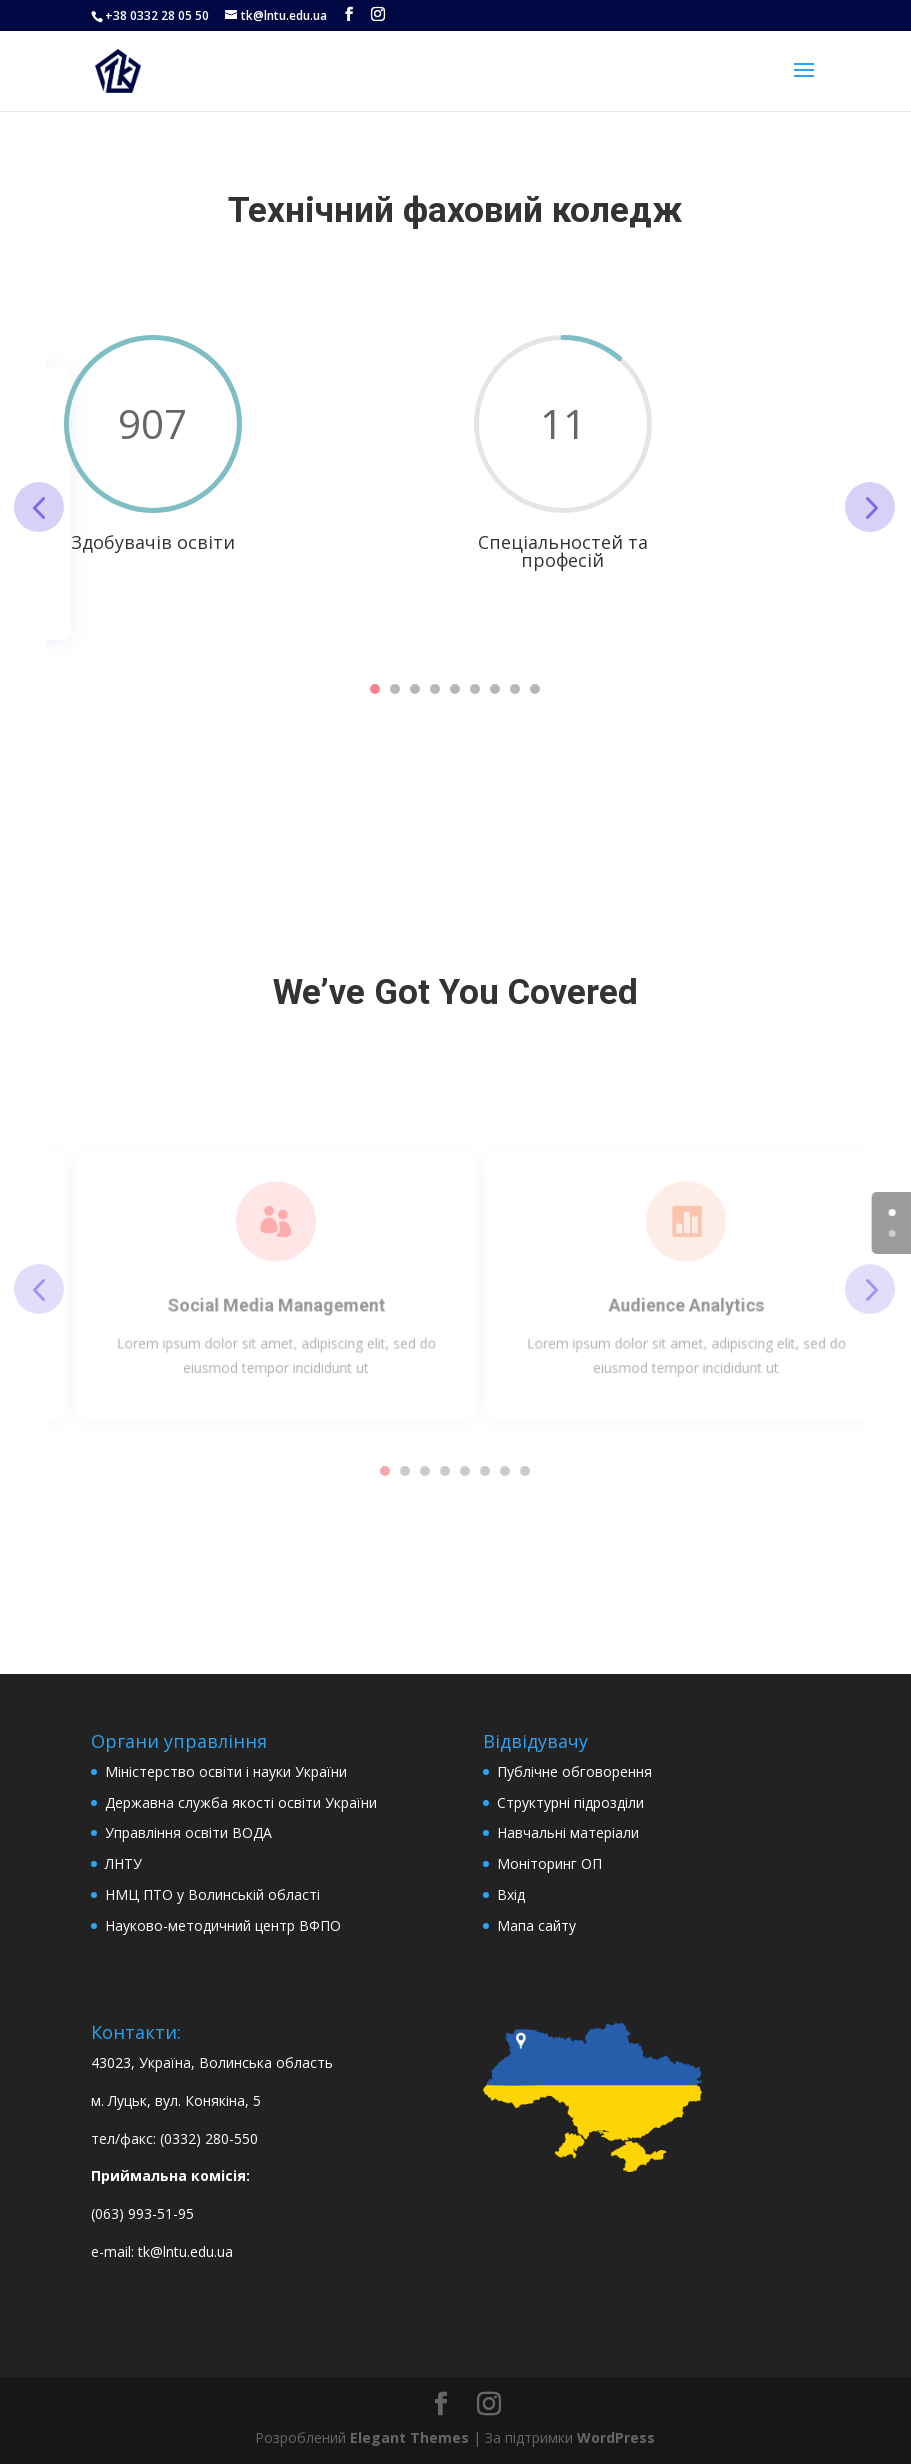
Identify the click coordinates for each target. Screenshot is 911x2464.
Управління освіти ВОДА (188, 1832)
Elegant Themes (409, 2437)
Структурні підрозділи (570, 1802)
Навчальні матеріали (568, 1832)
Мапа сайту (536, 1925)
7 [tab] (495, 689)
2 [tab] (395, 689)
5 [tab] (455, 689)
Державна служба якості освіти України (241, 1802)
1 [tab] (375, 689)
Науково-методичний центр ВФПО (223, 1925)
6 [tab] (475, 689)
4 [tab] (435, 689)
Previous (39, 507)
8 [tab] (515, 689)
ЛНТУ (123, 1863)
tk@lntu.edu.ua (185, 2251)
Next (870, 507)
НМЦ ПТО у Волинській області (212, 1894)
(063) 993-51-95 (142, 2213)
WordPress (616, 2437)
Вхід (511, 1894)
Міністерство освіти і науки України (226, 1771)
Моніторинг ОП (549, 1863)
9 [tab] (535, 689)
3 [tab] (415, 689)
